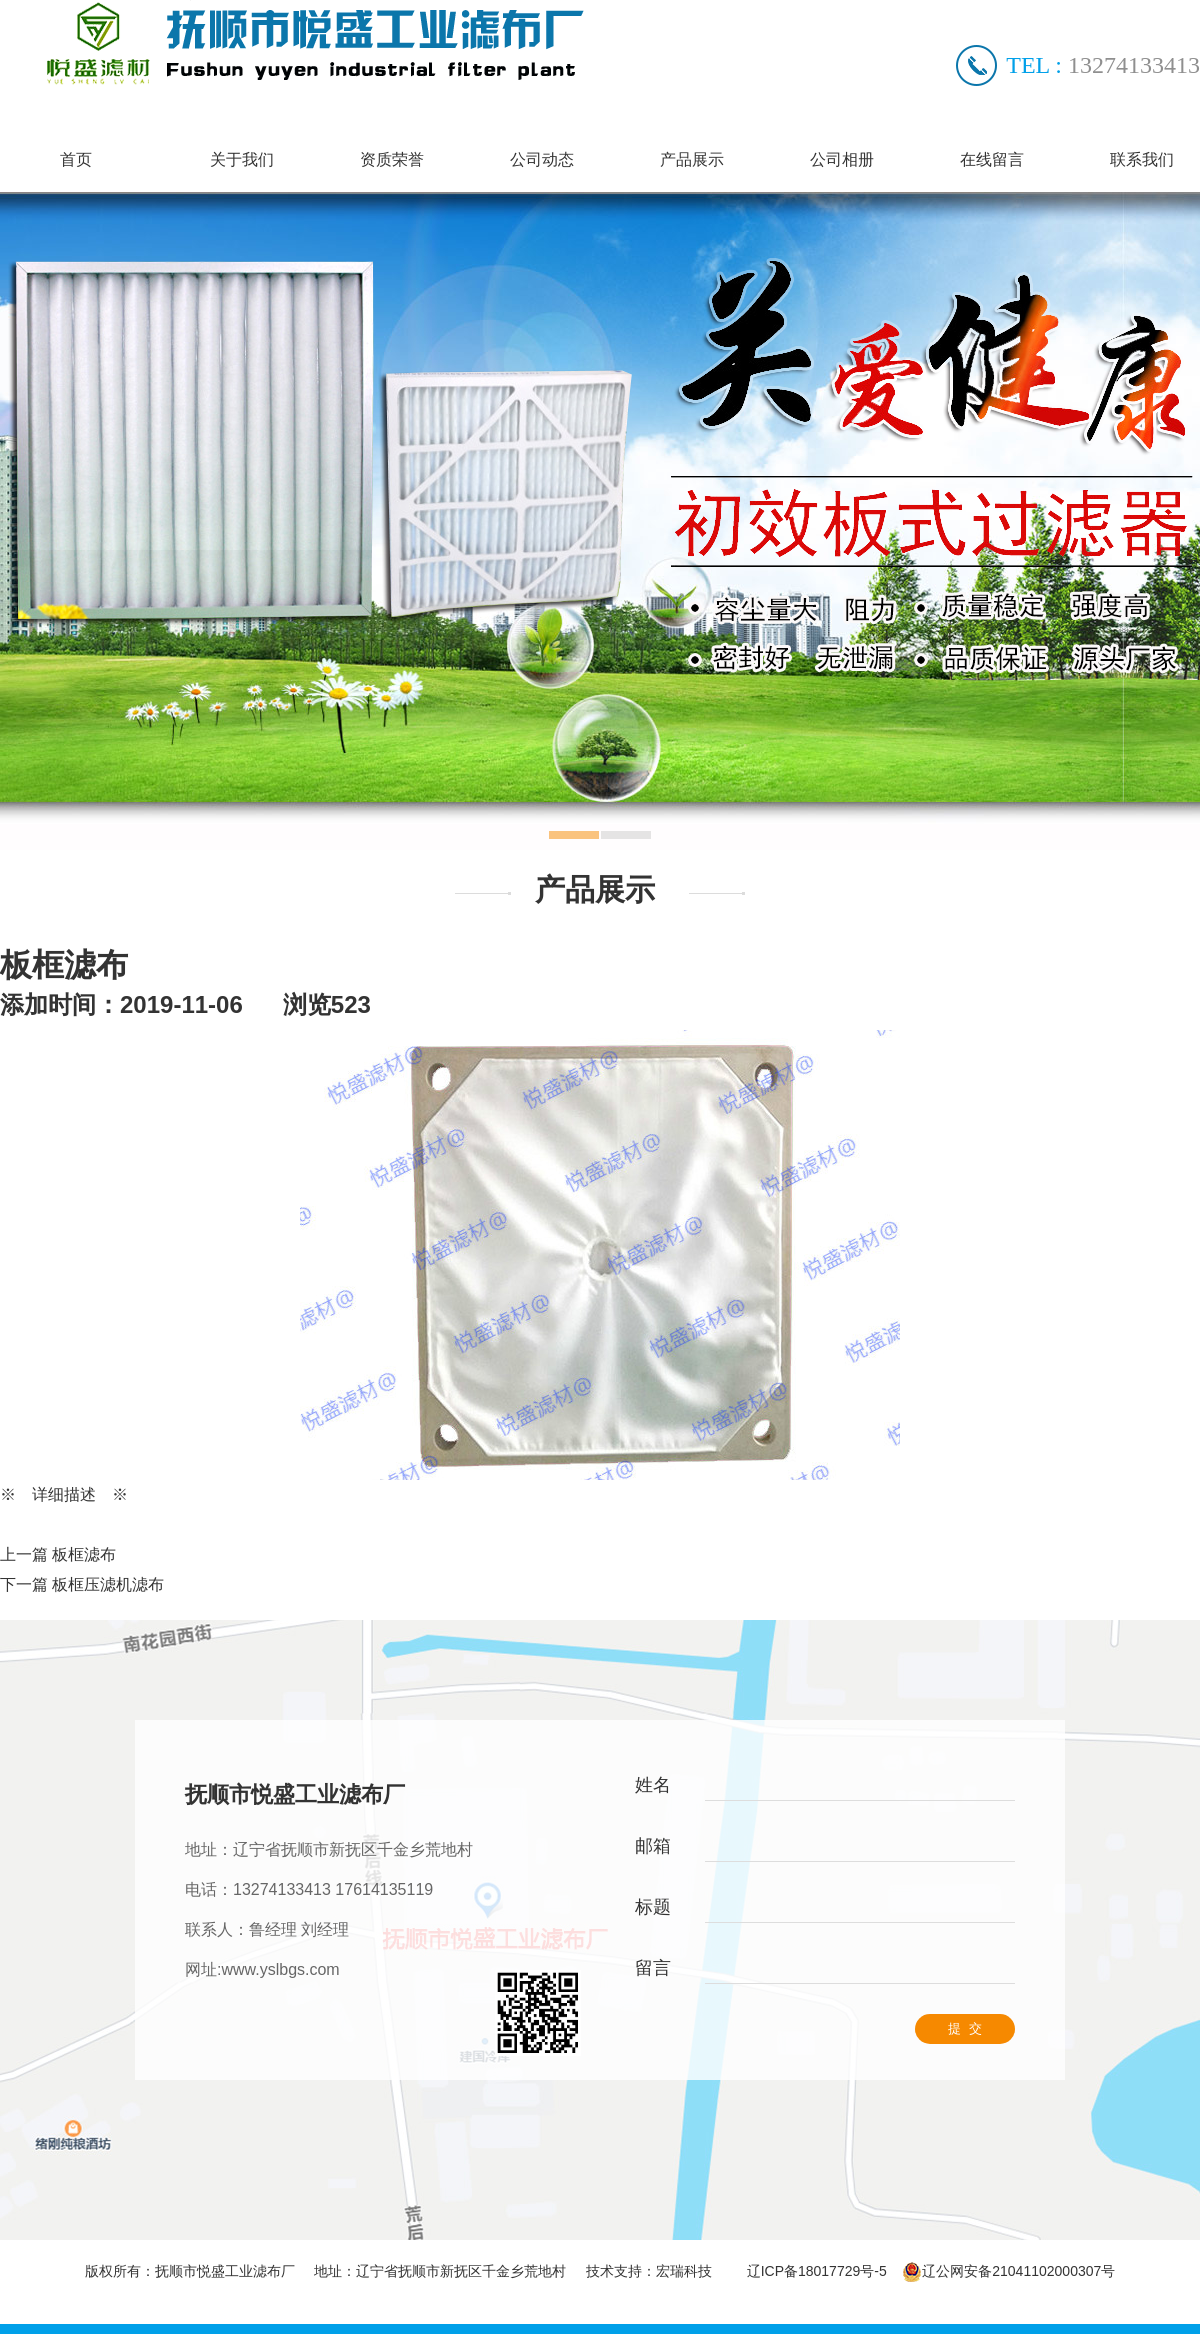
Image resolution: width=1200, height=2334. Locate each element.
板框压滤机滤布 (108, 1584)
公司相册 (842, 159)
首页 (76, 159)
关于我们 (242, 159)
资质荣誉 (392, 159)
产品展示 (692, 159)
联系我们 (1142, 159)
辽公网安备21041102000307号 (1008, 2271)
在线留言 (992, 159)
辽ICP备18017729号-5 (817, 2271)
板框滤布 (84, 1554)
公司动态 (542, 159)
